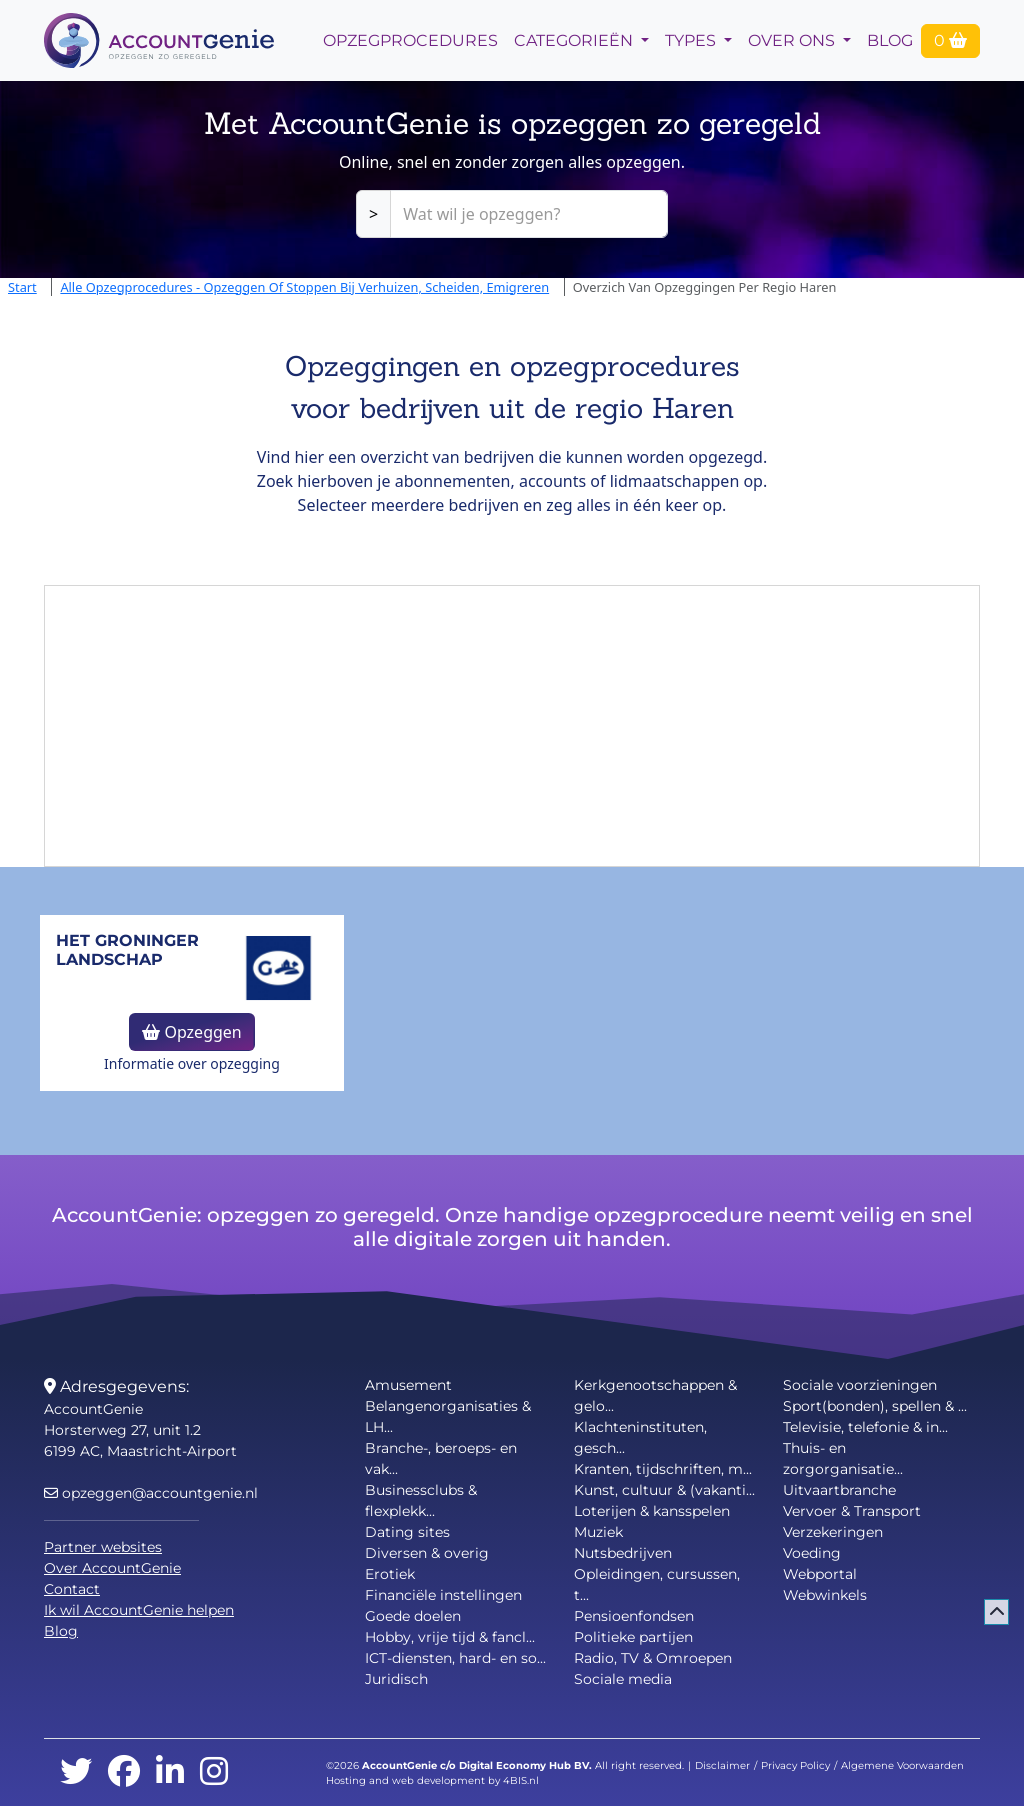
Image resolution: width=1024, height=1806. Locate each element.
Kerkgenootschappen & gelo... (655, 1395)
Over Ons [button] (793, 40)
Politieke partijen (633, 1637)
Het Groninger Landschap (127, 950)
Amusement (408, 1385)
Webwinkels (825, 1595)
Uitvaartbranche (839, 1490)
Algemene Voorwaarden (902, 1765)
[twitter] (76, 1772)
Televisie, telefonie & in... (865, 1427)
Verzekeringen (833, 1532)
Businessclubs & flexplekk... (421, 1500)
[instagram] (214, 1772)
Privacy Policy (795, 1765)
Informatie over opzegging (192, 1063)
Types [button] (692, 40)
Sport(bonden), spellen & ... (875, 1406)
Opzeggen (191, 1032)
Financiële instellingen (443, 1595)
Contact (72, 1589)
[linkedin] (170, 1772)
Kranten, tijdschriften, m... (663, 1469)
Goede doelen (413, 1616)
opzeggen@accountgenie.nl (151, 1493)
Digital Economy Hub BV (524, 1765)
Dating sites (407, 1532)
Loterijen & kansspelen (652, 1511)
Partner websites (103, 1547)
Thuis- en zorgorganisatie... (843, 1458)
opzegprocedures (410, 40)
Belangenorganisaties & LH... (448, 1416)
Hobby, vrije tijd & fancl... (450, 1637)
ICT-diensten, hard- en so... (455, 1658)
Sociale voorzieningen (860, 1385)
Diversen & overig (427, 1553)
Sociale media (623, 1679)
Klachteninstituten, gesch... (640, 1437)
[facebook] (124, 1772)
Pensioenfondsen (634, 1616)
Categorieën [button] (575, 40)
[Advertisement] (512, 726)
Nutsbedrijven (623, 1553)
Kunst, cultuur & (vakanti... (664, 1490)
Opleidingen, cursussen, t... (657, 1584)
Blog (890, 40)
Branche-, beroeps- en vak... (441, 1458)
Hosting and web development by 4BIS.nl (432, 1780)
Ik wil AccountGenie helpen (139, 1610)
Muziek (598, 1532)
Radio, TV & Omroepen (653, 1658)
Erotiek (390, 1574)
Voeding (812, 1553)
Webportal (820, 1574)
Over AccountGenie (112, 1568)
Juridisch (396, 1679)
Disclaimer (722, 1765)
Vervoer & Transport (852, 1511)
